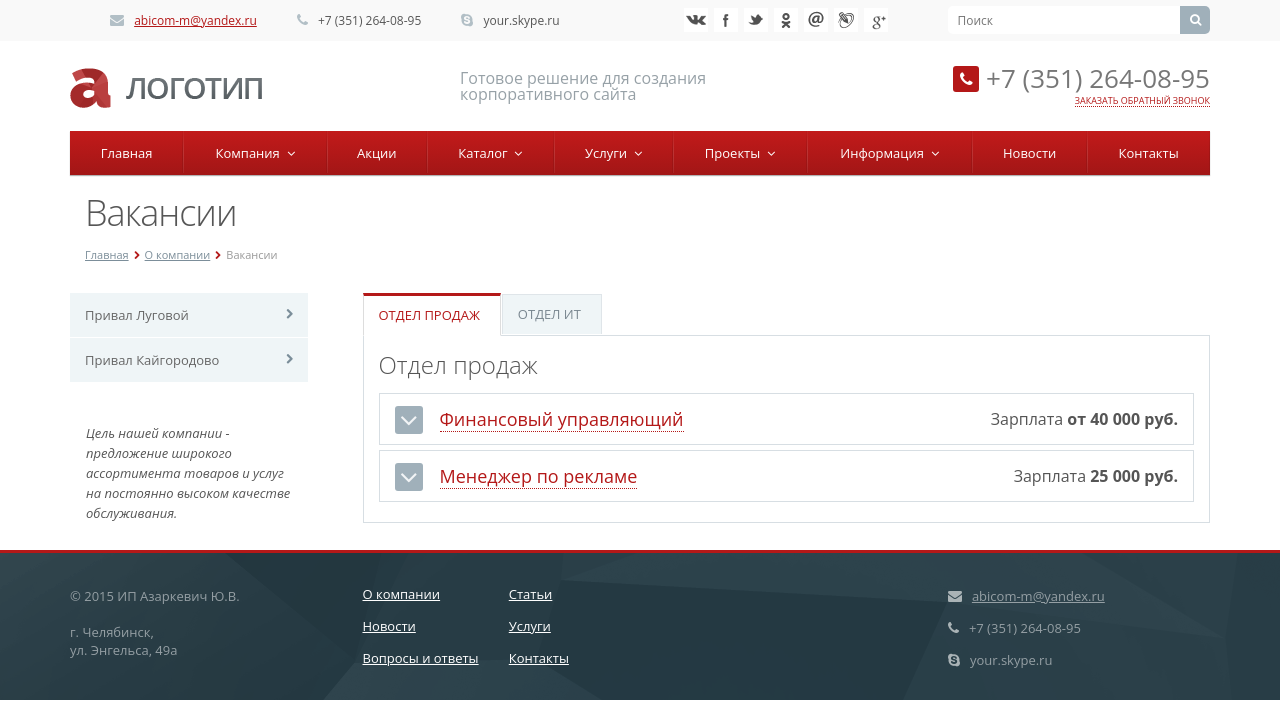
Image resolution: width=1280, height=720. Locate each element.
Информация (889, 153)
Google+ (876, 20)
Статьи (531, 594)
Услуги (613, 153)
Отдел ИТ (549, 314)
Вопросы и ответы (421, 658)
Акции (377, 153)
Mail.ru (816, 20)
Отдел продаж (429, 315)
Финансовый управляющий (562, 419)
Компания (255, 153)
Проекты (740, 153)
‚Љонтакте (696, 20)
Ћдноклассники (786, 20)
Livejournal (846, 20)
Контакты (1149, 153)
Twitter (756, 20)
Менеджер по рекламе (539, 476)
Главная (127, 153)
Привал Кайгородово (152, 360)
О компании (178, 254)
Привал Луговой (137, 315)
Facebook (726, 20)
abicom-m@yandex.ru (195, 20)
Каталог (490, 153)
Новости (1029, 153)
